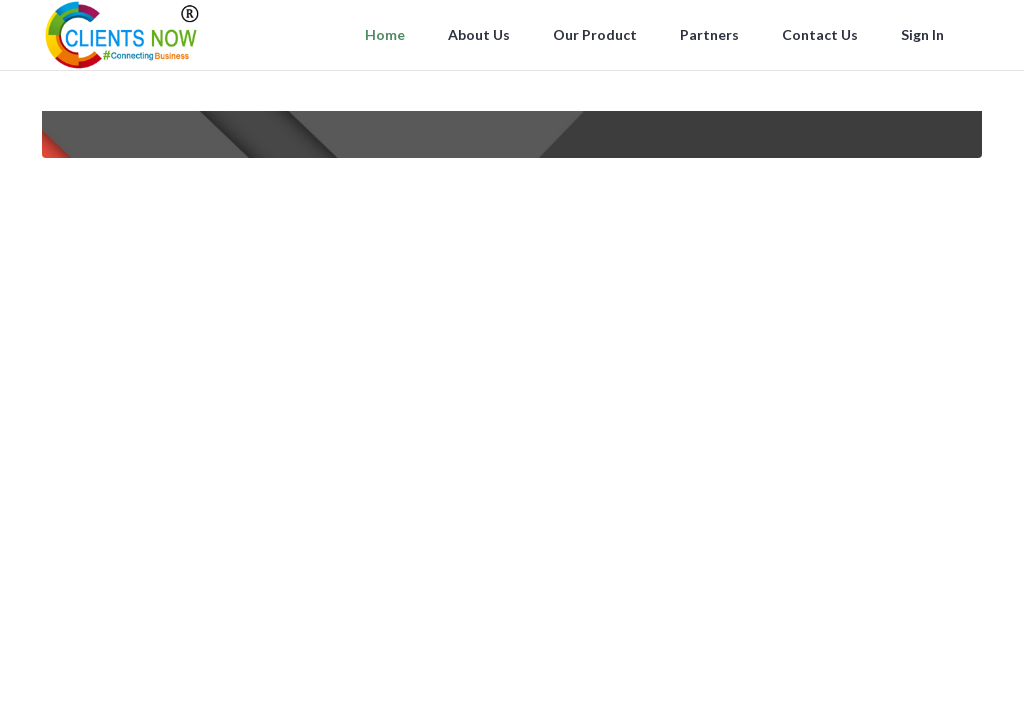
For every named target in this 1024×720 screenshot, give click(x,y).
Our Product (596, 34)
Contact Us (821, 34)
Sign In (924, 34)
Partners (711, 34)
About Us (480, 34)
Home (386, 34)
